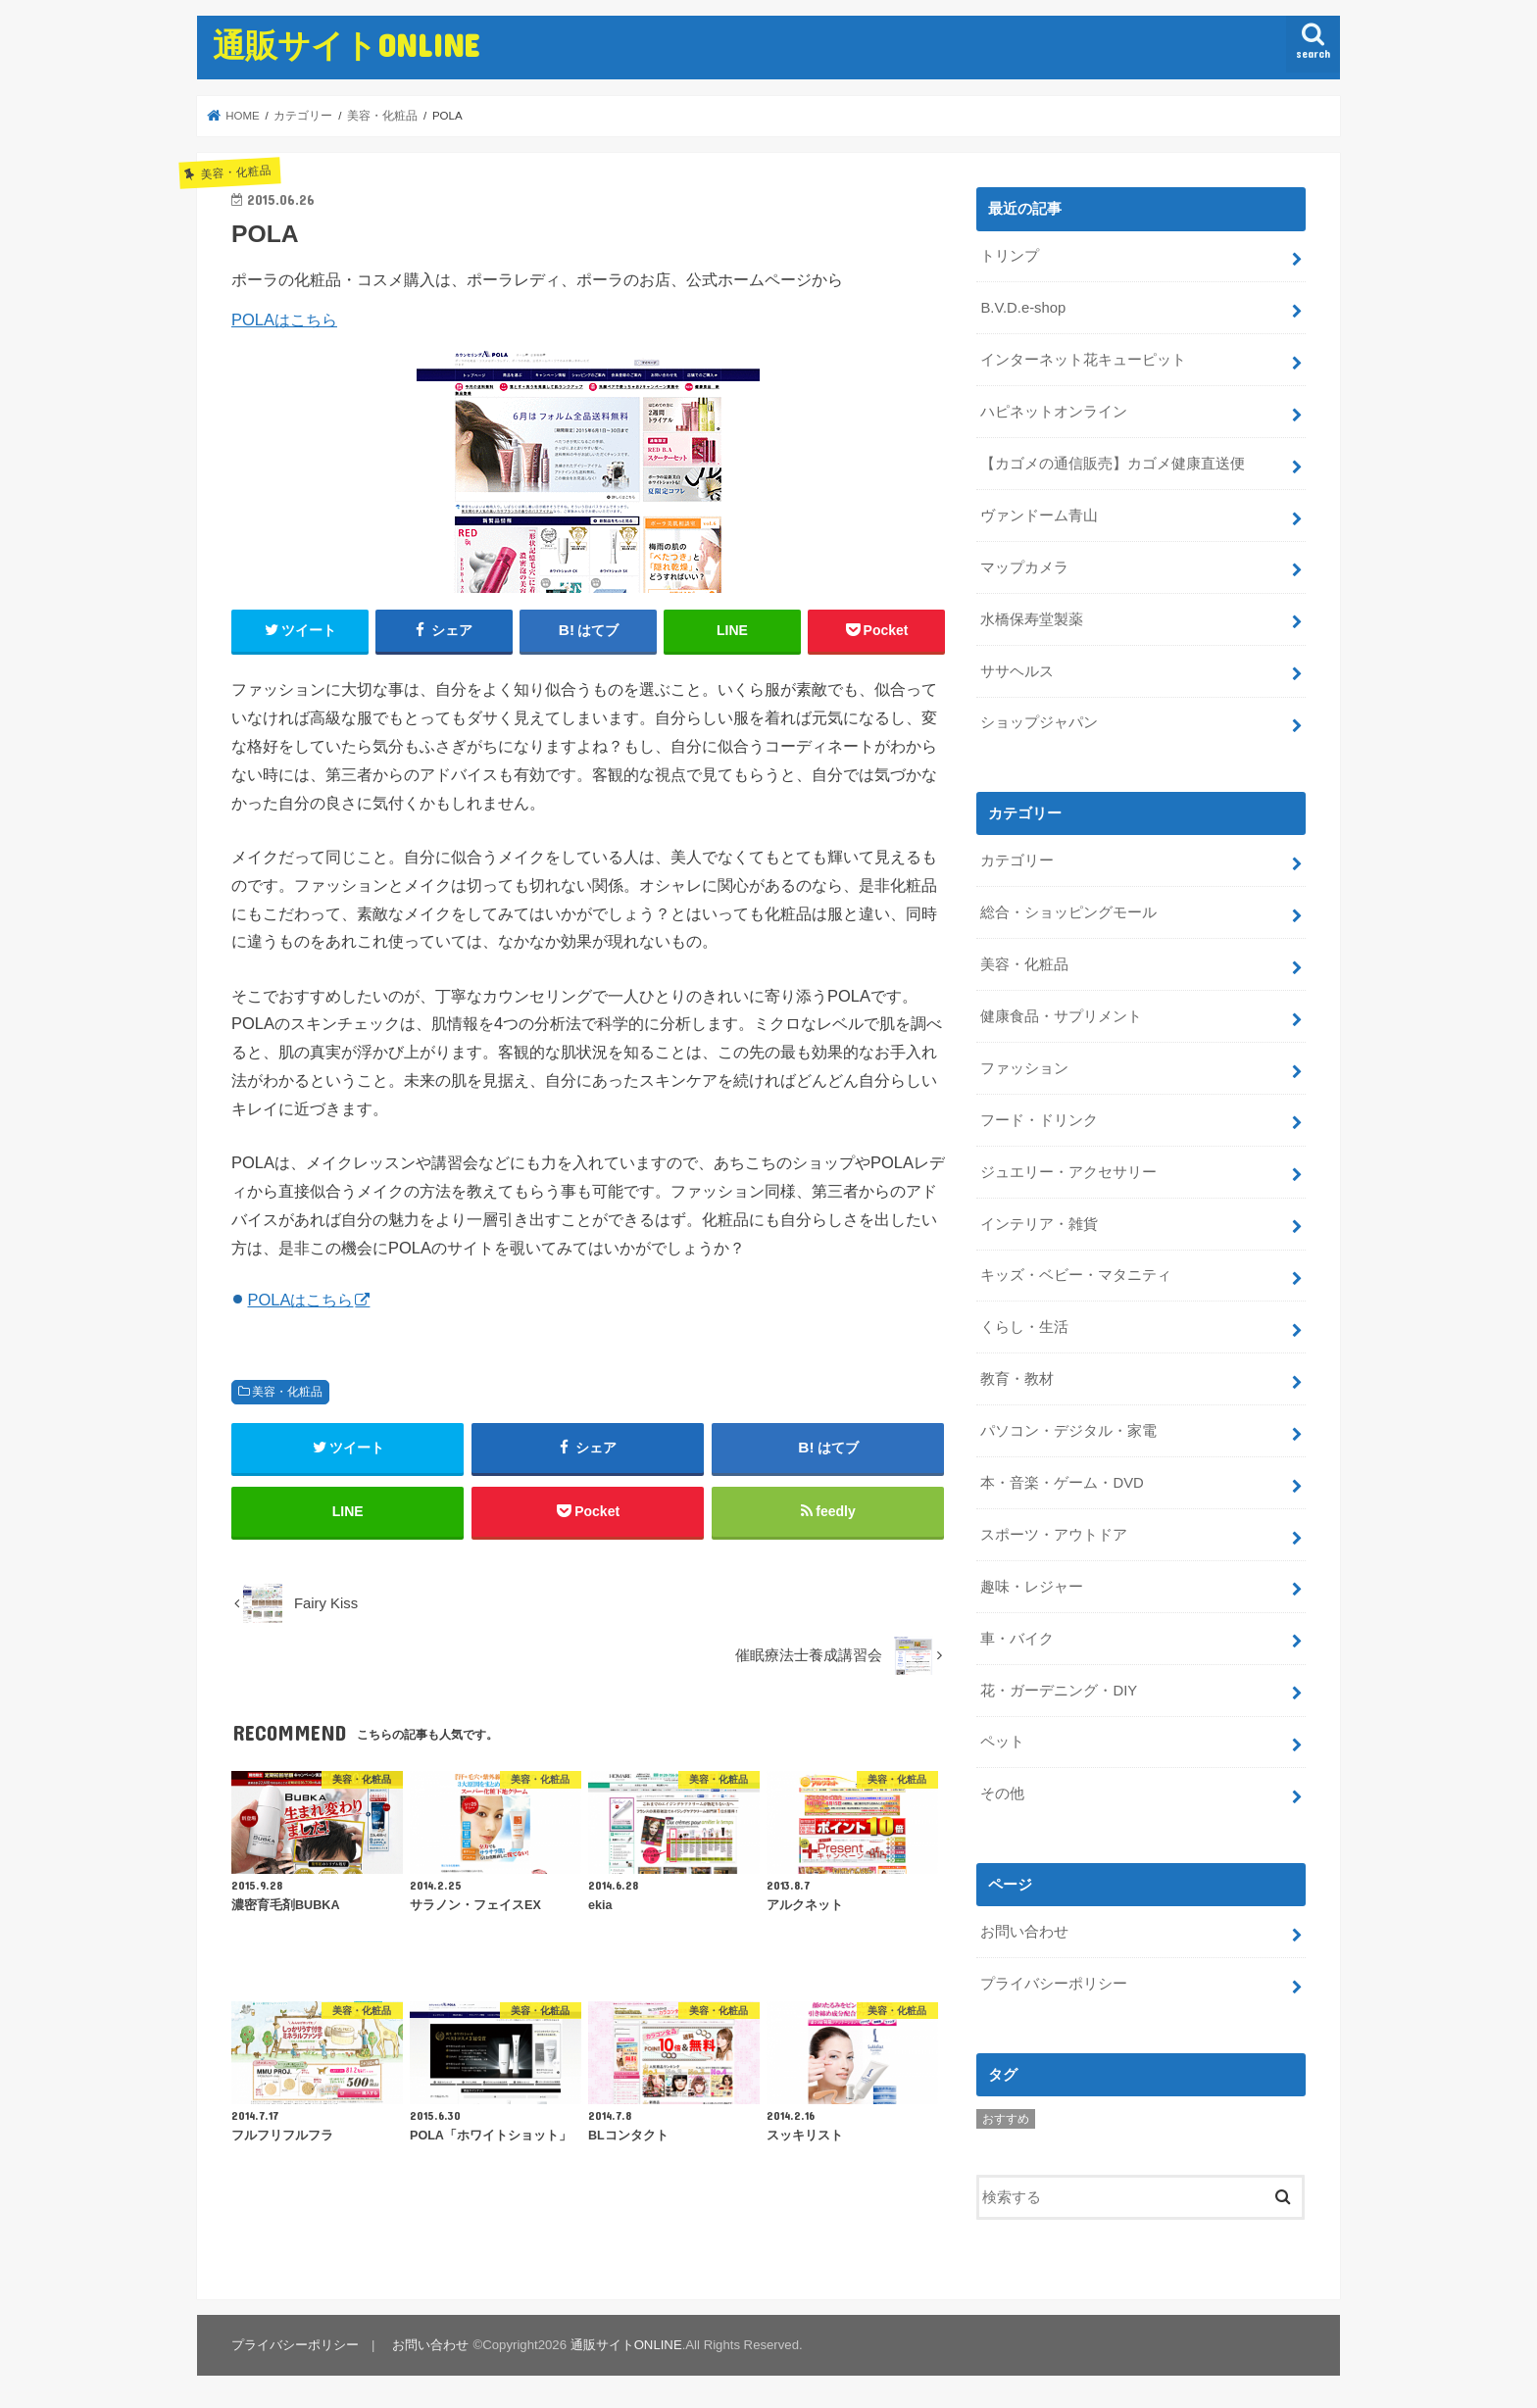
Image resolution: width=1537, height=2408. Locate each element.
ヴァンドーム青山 (1039, 515)
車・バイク (1017, 1638)
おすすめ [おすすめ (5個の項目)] (1005, 2119)
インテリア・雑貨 (1039, 1224)
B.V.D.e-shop (1023, 308)
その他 (1002, 1793)
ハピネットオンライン (1053, 411)
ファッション (1024, 1068)
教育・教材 (1017, 1379)
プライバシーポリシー (1053, 1983)
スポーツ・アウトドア (1053, 1535)
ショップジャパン (1039, 722)
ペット (1002, 1741)
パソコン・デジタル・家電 (1068, 1431)
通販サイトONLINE (346, 44)
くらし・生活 (1024, 1327)
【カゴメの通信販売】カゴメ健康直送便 (1112, 463)
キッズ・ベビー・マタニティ (1075, 1275)
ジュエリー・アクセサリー (1068, 1172)
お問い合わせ (1024, 1932)
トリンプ (1009, 256)
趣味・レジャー (1031, 1587)
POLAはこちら (284, 319)
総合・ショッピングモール (1068, 912)
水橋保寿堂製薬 (1031, 619)
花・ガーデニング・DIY (1058, 1690)
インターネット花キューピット (1083, 360)
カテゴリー (1017, 860)
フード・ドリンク (1039, 1120)
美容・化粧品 (287, 1392)
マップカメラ (1024, 567)
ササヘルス (1017, 671)
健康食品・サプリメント (1061, 1016)
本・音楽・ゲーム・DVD (1061, 1483)
